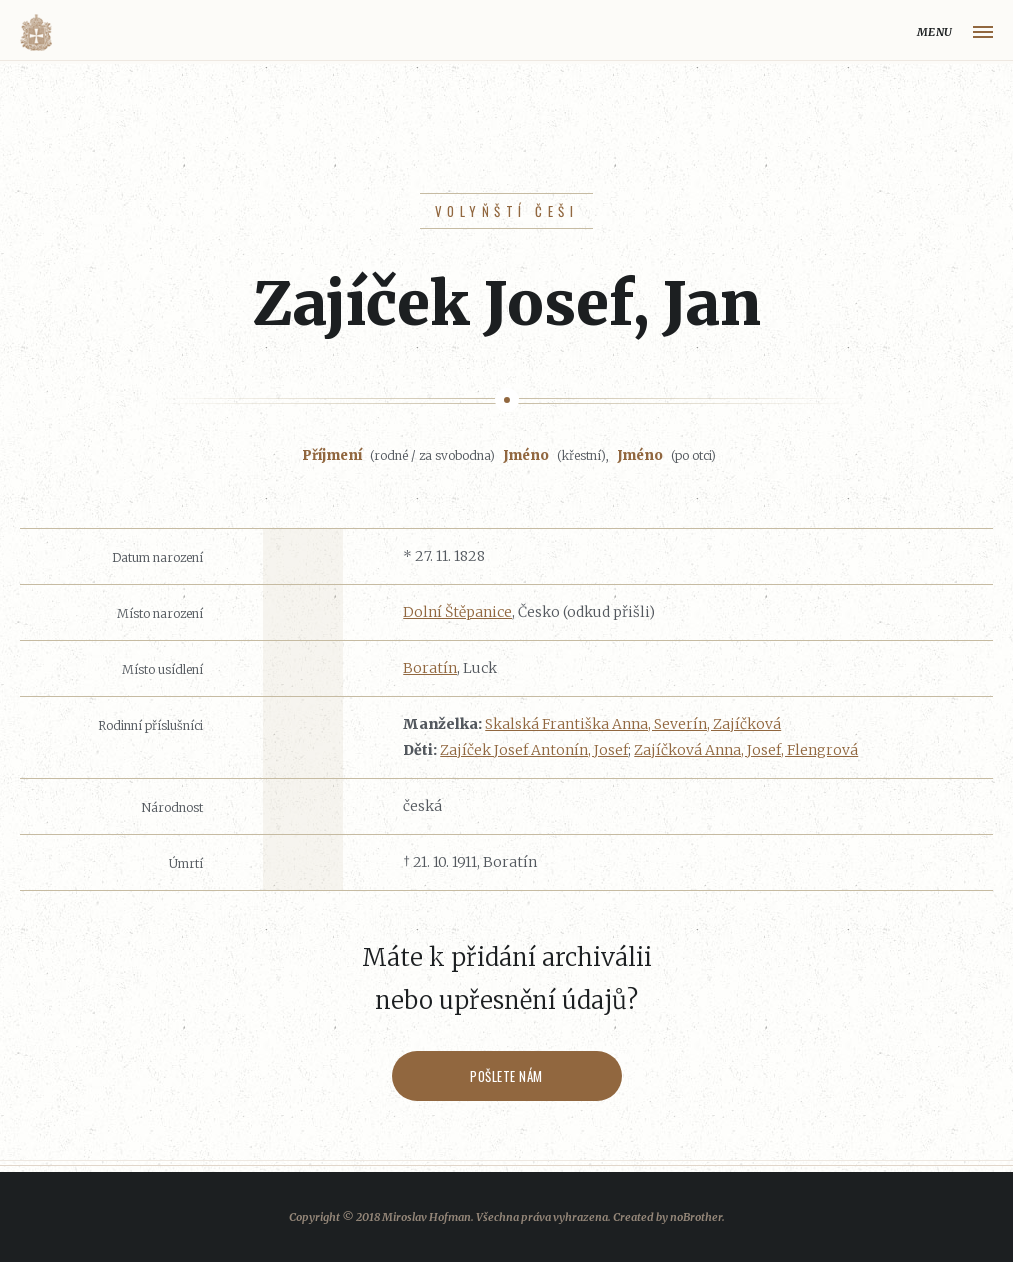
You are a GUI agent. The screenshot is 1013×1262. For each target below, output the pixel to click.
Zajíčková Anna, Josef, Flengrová (746, 750)
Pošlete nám (506, 1076)
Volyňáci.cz (36, 32)
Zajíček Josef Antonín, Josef (534, 750)
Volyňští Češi (506, 211)
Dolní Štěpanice (457, 612)
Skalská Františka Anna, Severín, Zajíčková (633, 724)
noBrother (696, 1217)
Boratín (430, 668)
